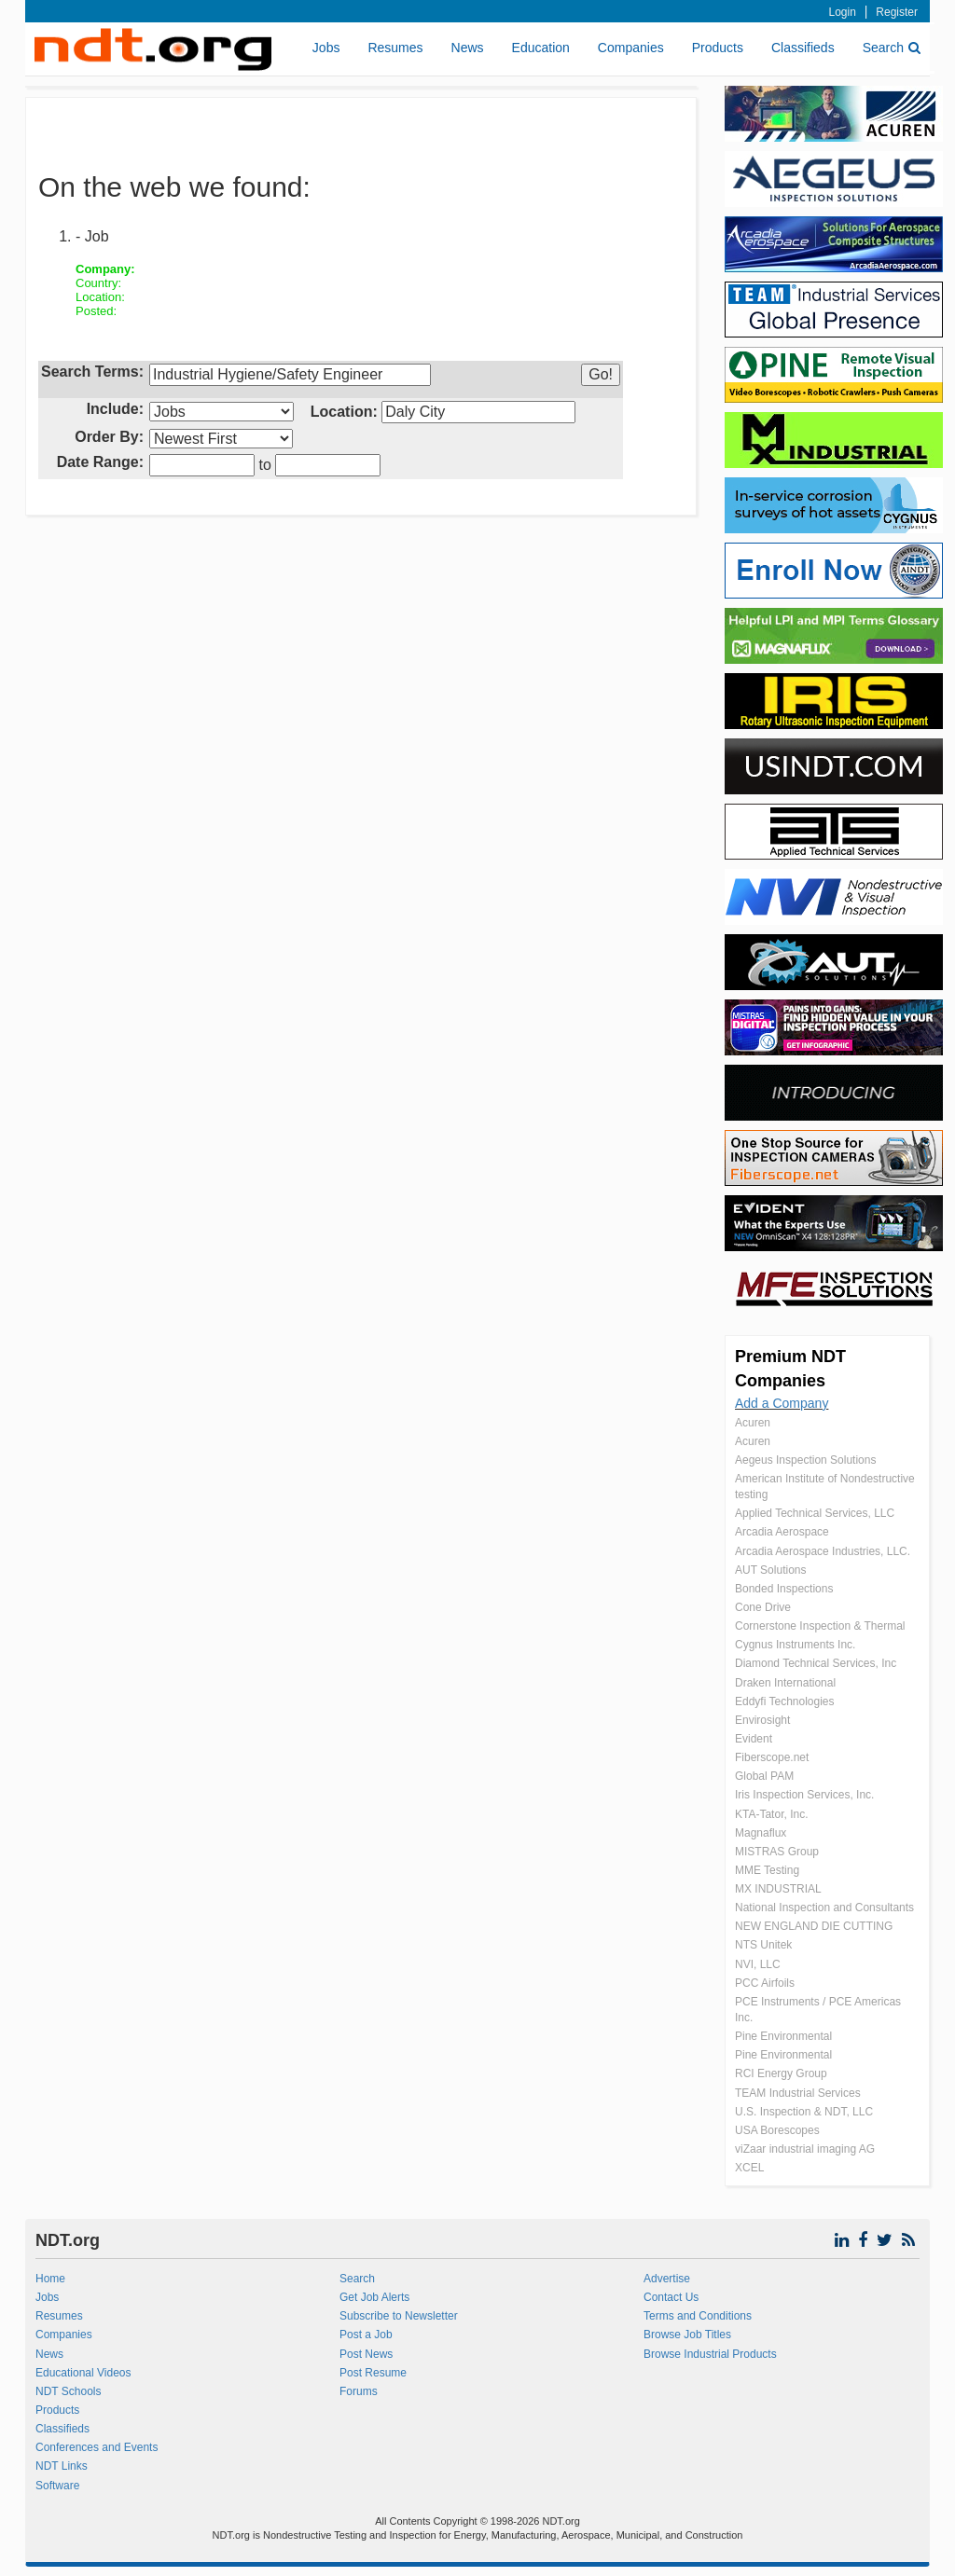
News (467, 47)
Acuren (752, 1422)
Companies (631, 47)
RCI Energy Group (781, 2073)
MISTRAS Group (777, 1851)
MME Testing (767, 1870)
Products (717, 47)
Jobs (326, 47)
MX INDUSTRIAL (778, 1888)
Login (842, 12)
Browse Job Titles (687, 2334)
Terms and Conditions (698, 2315)
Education (541, 47)
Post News (366, 2354)
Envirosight (762, 1720)
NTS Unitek (763, 1944)
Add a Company (781, 1403)
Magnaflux (760, 1832)
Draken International (785, 1682)
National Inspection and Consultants (824, 1907)
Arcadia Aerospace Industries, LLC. (822, 1551)
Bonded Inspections (784, 1588)
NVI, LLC (758, 1964)
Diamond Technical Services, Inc (815, 1663)
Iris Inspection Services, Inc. (804, 1794)
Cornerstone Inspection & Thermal (820, 1625)
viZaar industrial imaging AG (805, 2149)
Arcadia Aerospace (782, 1531)
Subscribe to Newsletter (398, 2315)
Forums (358, 2391)
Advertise (667, 2278)
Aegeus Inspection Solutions (805, 1460)
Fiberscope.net (772, 1757)
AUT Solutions (770, 1570)
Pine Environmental (783, 2036)
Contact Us (671, 2297)
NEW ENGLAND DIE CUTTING (814, 1926)
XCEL (749, 2167)
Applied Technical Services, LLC (814, 1513)
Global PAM (764, 1776)
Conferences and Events (96, 2447)
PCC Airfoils (765, 1983)
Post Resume (373, 2372)
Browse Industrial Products (710, 2354)
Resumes (394, 47)
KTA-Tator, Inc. (771, 1814)
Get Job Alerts (374, 2297)
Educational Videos (83, 2372)
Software (57, 2485)
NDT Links (61, 2466)
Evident (753, 1738)
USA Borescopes (777, 2130)
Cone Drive (763, 1607)
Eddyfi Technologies (785, 1701)
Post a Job (366, 2334)
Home (50, 2278)
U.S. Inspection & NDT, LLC (804, 2111)
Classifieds (803, 47)
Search (891, 47)
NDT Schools (68, 2391)
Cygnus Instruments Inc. (795, 1644)
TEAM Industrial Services (798, 2093)
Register (897, 12)
